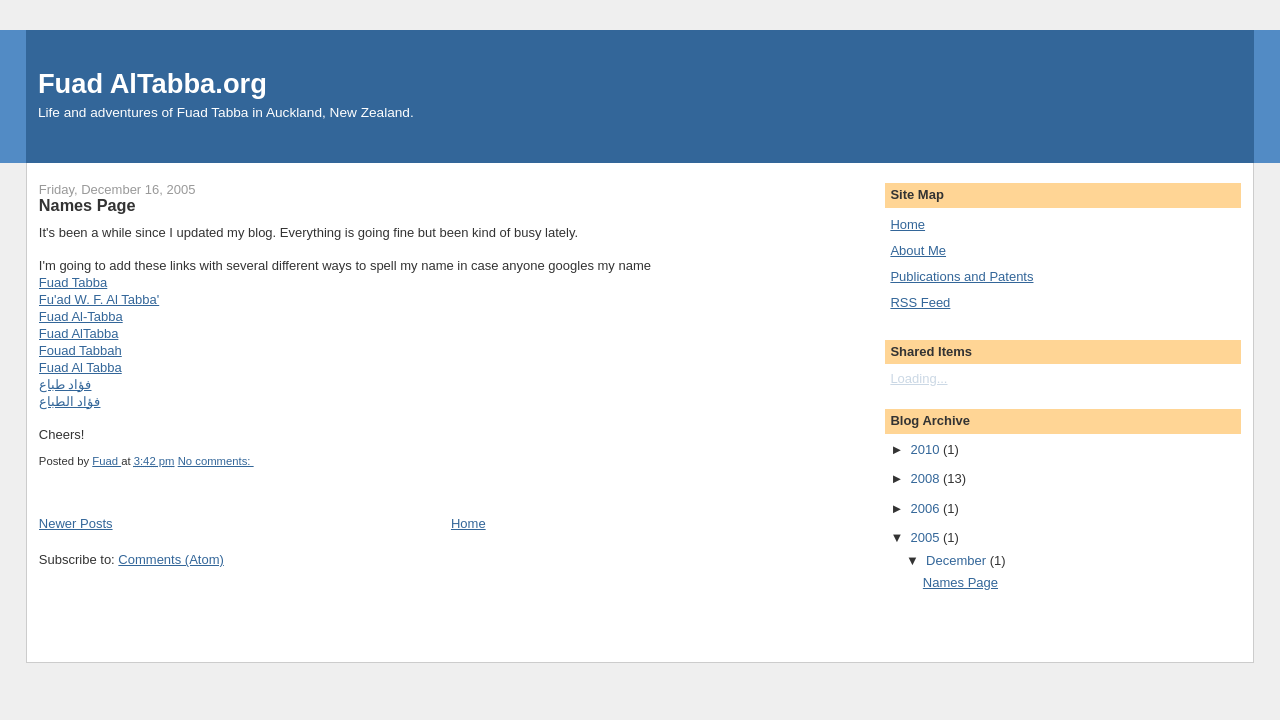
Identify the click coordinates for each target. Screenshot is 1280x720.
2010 (926, 449)
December (958, 560)
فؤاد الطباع (70, 401)
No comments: (216, 461)
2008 (926, 478)
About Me (918, 250)
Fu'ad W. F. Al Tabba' (99, 299)
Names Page (87, 205)
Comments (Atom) (170, 559)
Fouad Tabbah (80, 350)
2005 (926, 537)
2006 (926, 508)
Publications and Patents (961, 276)
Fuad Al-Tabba (81, 316)
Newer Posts (76, 523)
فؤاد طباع (65, 384)
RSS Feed (920, 302)
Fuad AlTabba (79, 333)
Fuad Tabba (73, 282)
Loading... (918, 378)
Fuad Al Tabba (80, 367)
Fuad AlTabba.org (152, 83)
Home (468, 523)
